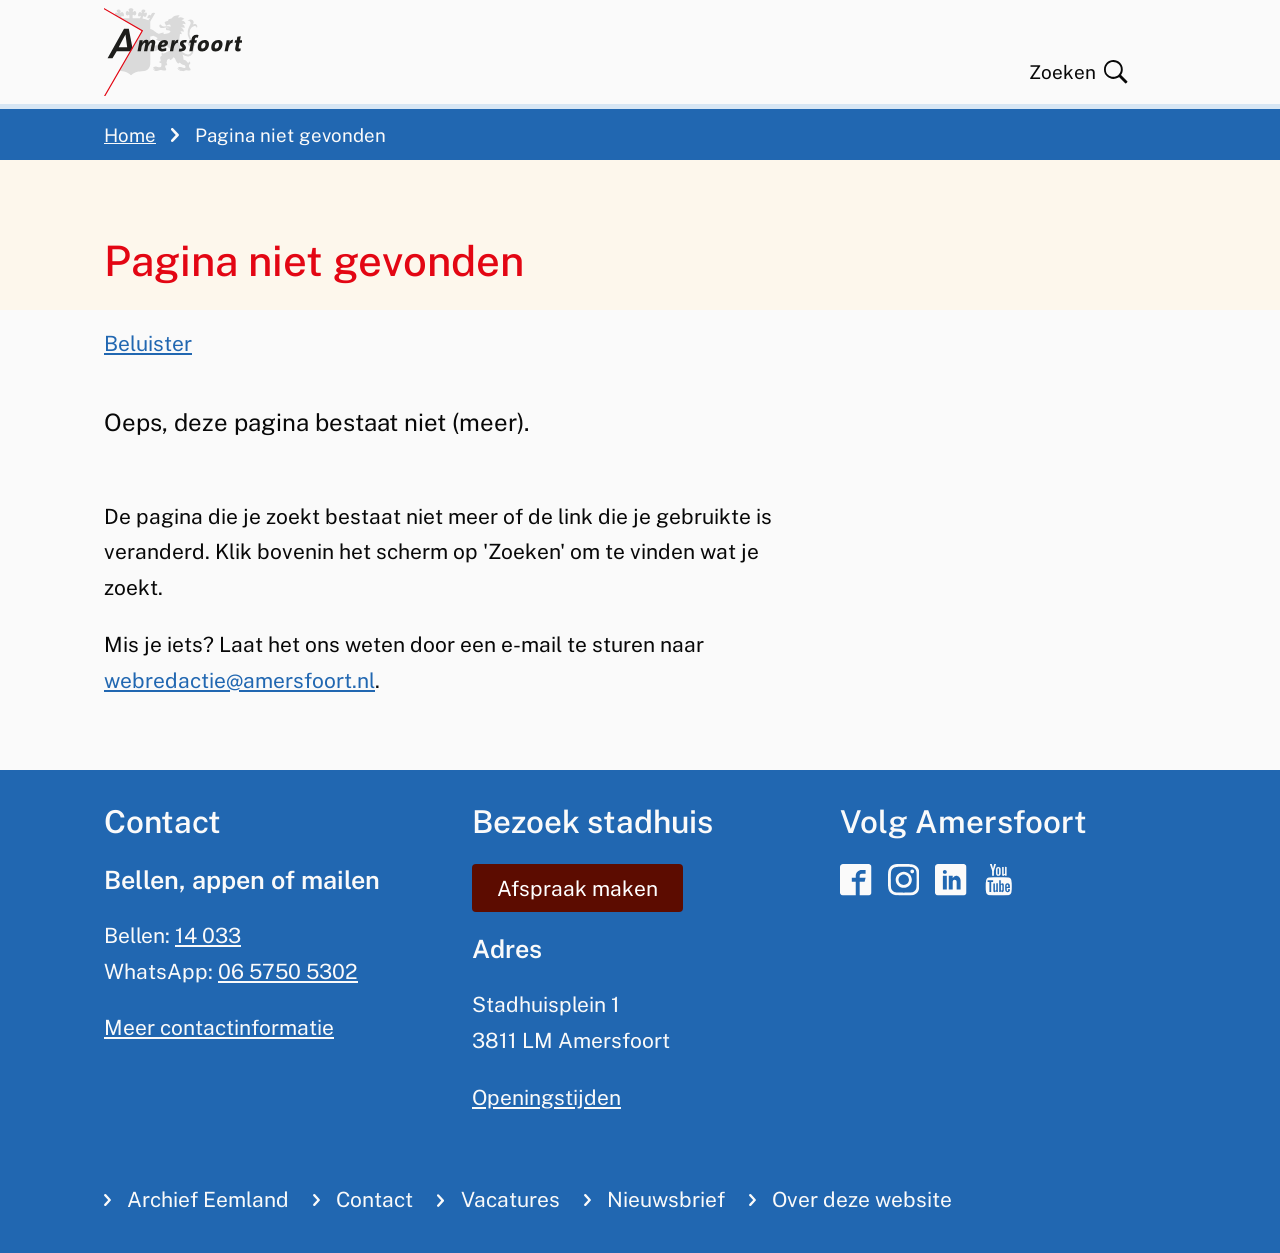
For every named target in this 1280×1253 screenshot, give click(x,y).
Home (130, 135)
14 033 (208, 935)
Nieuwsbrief (666, 1199)
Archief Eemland (208, 1199)
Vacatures (510, 1199)
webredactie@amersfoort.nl (239, 680)
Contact (374, 1199)
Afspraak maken (577, 888)
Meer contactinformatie (219, 1027)
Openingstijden (546, 1097)
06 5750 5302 (288, 971)
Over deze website (862, 1199)
